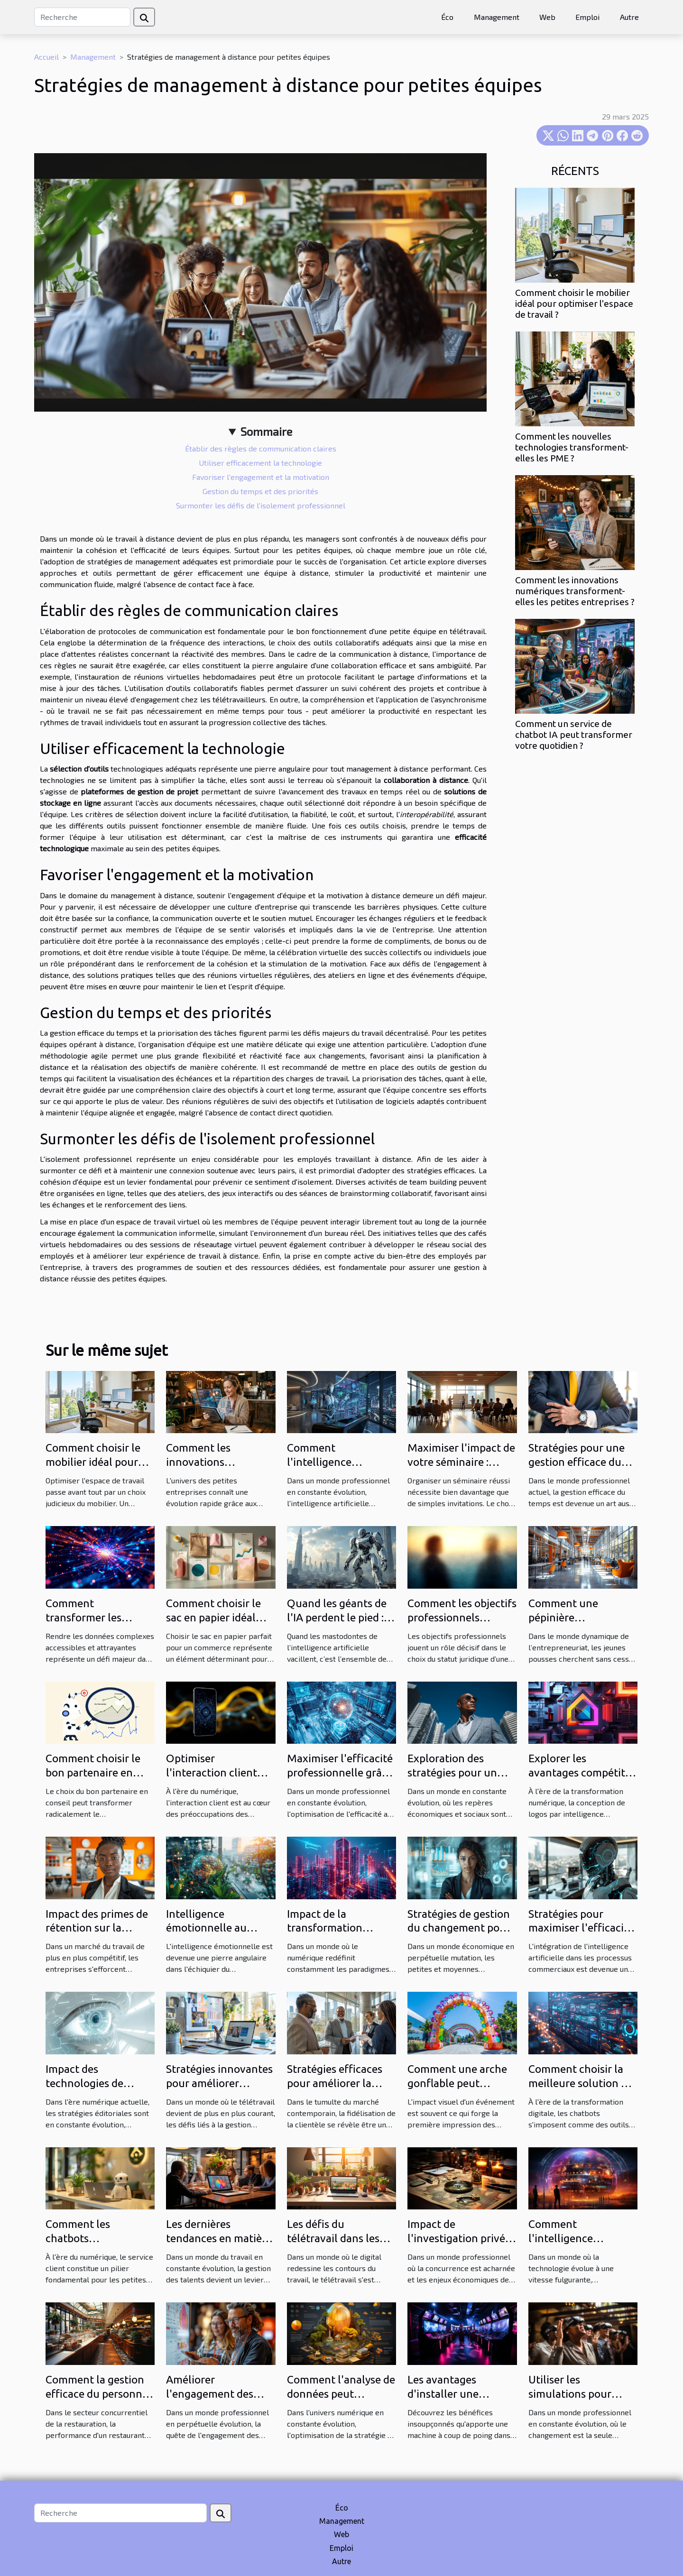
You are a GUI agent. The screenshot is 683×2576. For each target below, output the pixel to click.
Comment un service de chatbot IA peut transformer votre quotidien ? (573, 734)
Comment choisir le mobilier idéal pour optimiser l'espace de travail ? (574, 303)
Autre (629, 16)
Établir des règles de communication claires (260, 448)
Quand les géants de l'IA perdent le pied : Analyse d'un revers (337, 1617)
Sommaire (266, 431)
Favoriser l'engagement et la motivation (260, 476)
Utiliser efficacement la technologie (260, 462)
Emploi (587, 16)
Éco (447, 16)
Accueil (46, 56)
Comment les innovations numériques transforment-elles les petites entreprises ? (575, 591)
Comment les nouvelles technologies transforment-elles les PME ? (571, 447)
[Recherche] (82, 17)
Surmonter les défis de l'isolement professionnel (260, 505)
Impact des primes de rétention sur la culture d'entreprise (97, 1928)
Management (496, 16)
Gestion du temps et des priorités (260, 491)
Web (547, 16)
